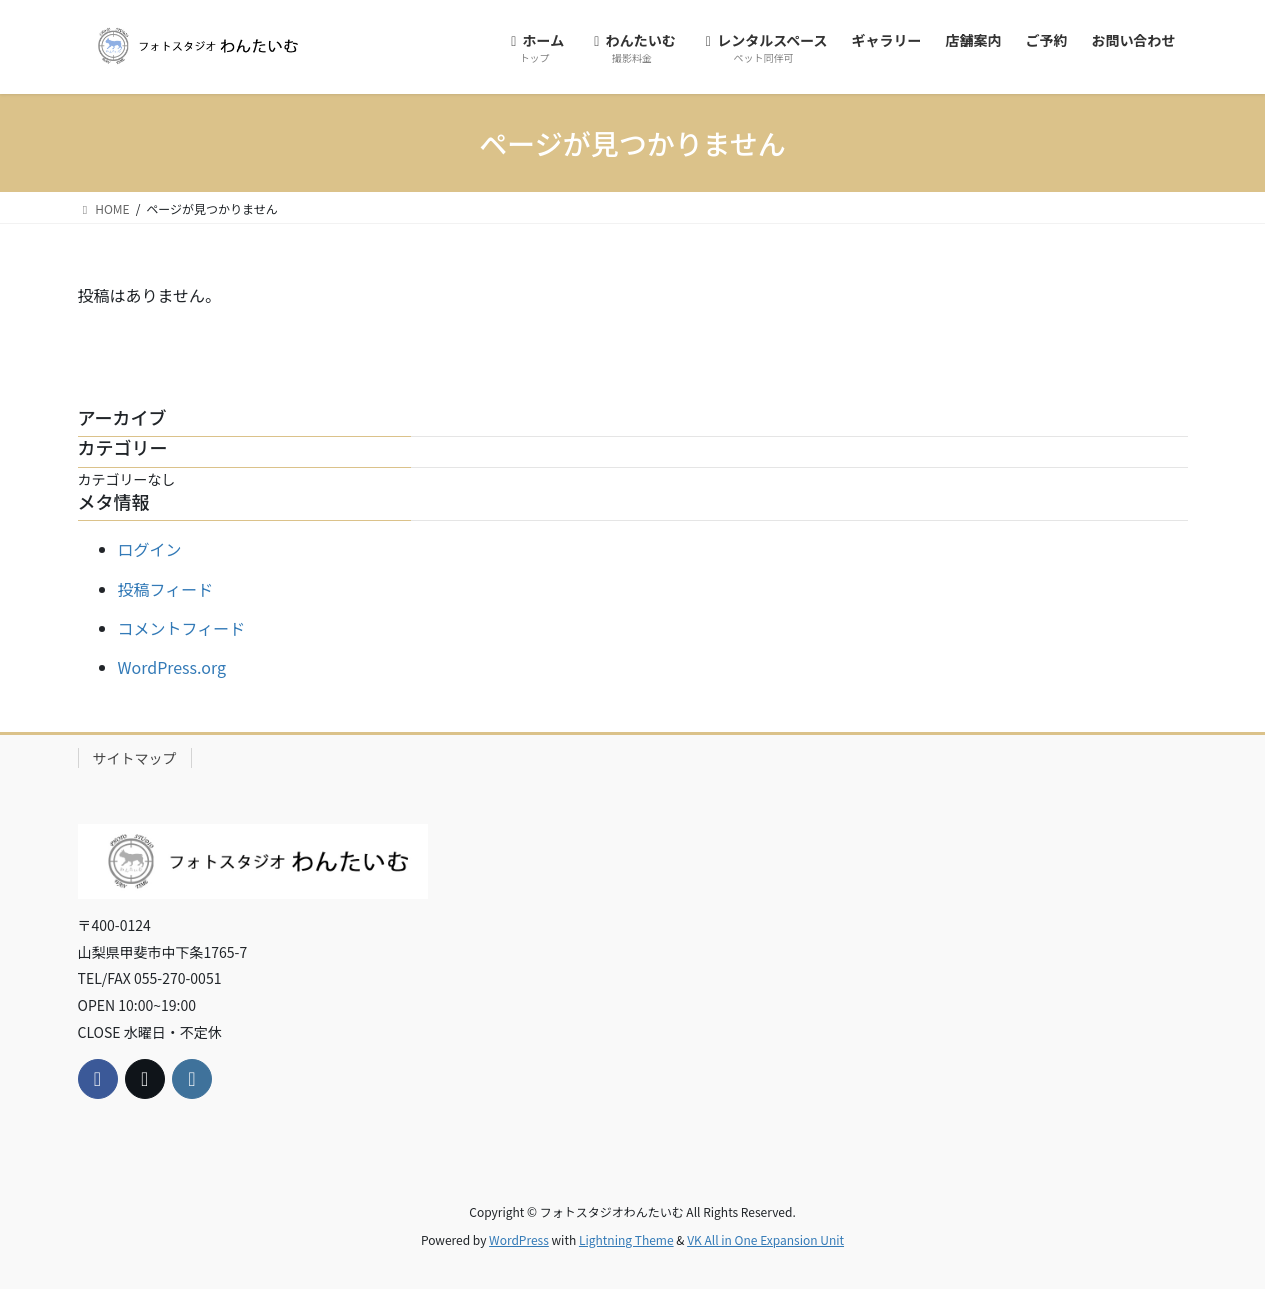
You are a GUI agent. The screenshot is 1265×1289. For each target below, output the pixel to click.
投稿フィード (166, 589)
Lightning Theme (626, 1239)
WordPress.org (172, 667)
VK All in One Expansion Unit (765, 1239)
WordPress (519, 1239)
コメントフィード (182, 628)
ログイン (150, 549)
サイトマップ (135, 758)
